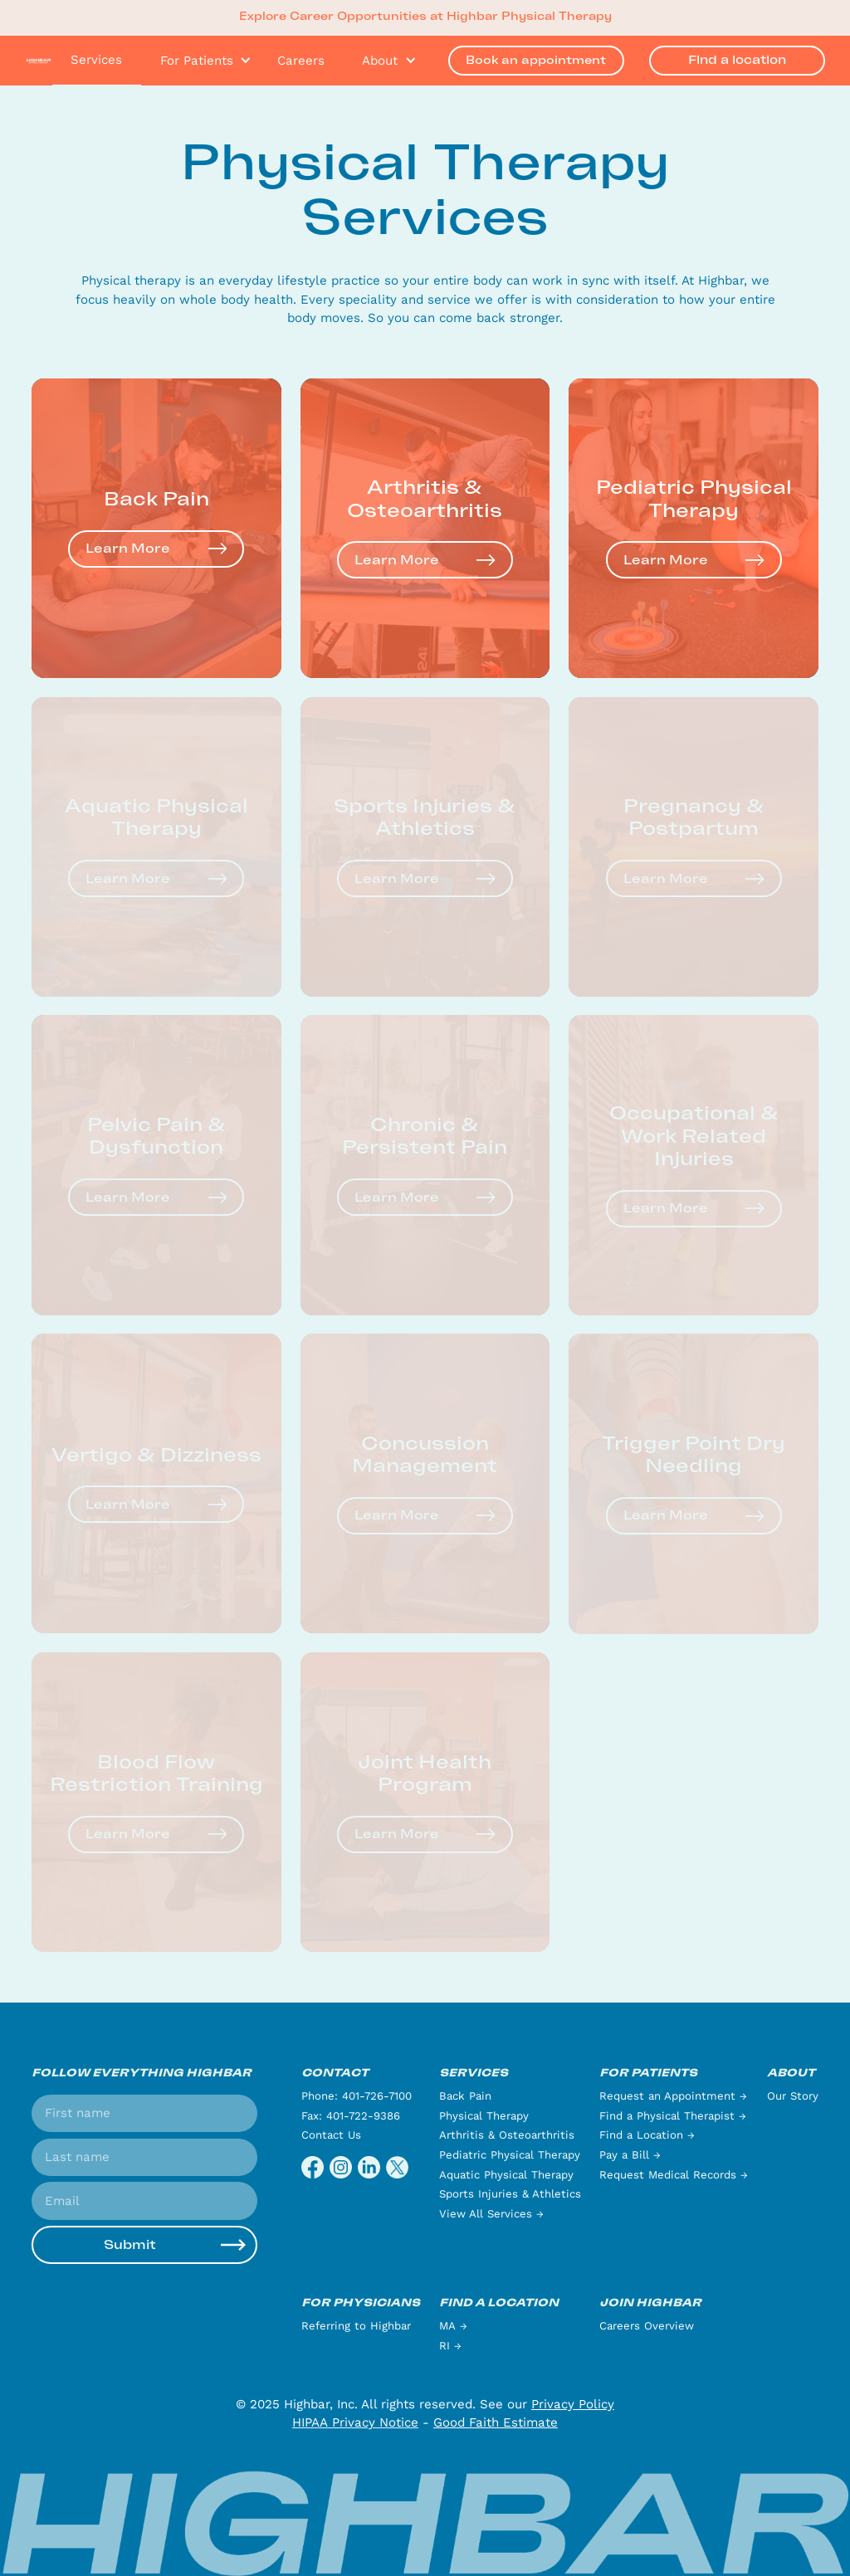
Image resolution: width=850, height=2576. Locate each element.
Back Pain (465, 2096)
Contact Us (331, 2135)
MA (453, 2326)
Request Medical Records (673, 2175)
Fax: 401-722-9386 (350, 2116)
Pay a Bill (630, 2155)
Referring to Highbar (356, 2326)
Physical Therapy (484, 2116)
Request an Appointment (673, 2096)
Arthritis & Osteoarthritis (506, 2135)
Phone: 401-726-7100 (356, 2096)
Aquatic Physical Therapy (506, 2175)
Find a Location (647, 2135)
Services (96, 59)
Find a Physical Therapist (672, 2116)
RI (450, 2345)
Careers (301, 60)
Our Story (792, 2096)
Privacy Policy (572, 2404)
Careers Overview (646, 2326)
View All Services (491, 2214)
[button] (199, 61)
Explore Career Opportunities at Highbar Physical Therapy (425, 16)
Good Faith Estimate (495, 2422)
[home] (38, 60)
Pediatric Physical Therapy (509, 2155)
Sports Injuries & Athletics (510, 2194)
